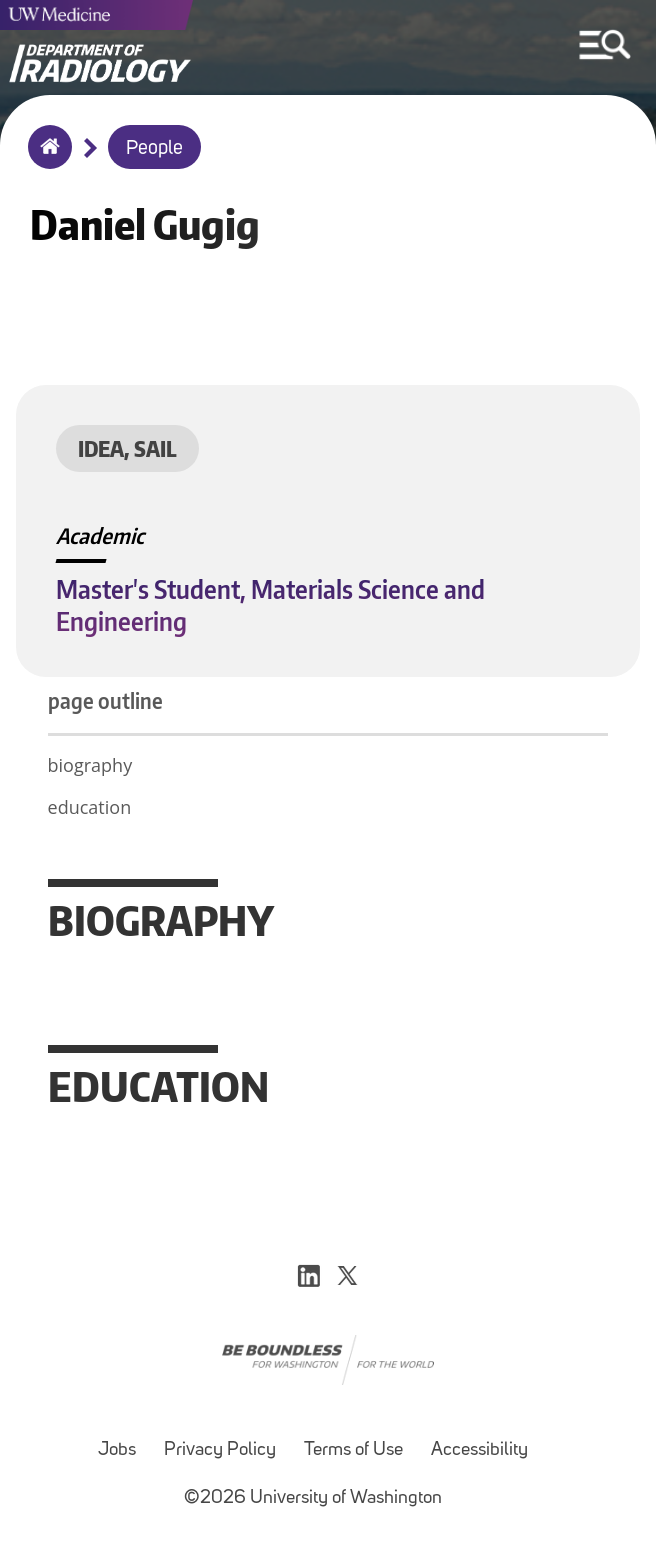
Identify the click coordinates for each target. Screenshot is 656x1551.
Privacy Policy (220, 1450)
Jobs (117, 1450)
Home (45, 160)
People (154, 149)
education (90, 807)
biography (90, 765)
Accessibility (479, 1450)
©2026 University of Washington (313, 1498)
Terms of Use (353, 1450)
